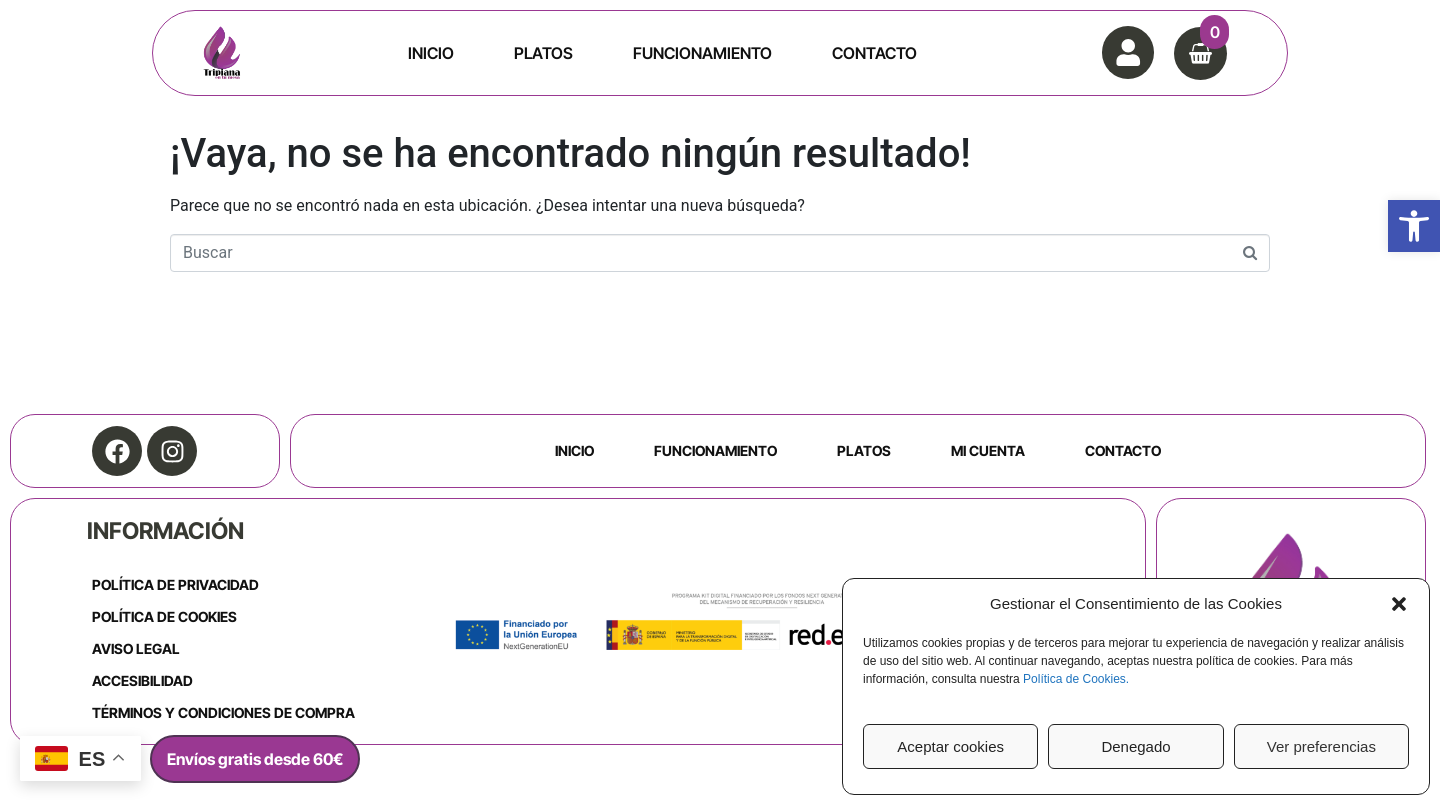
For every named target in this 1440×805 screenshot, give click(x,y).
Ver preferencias (1321, 746)
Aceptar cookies (950, 746)
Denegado (1135, 746)
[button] (1414, 226)
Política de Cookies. (1076, 679)
